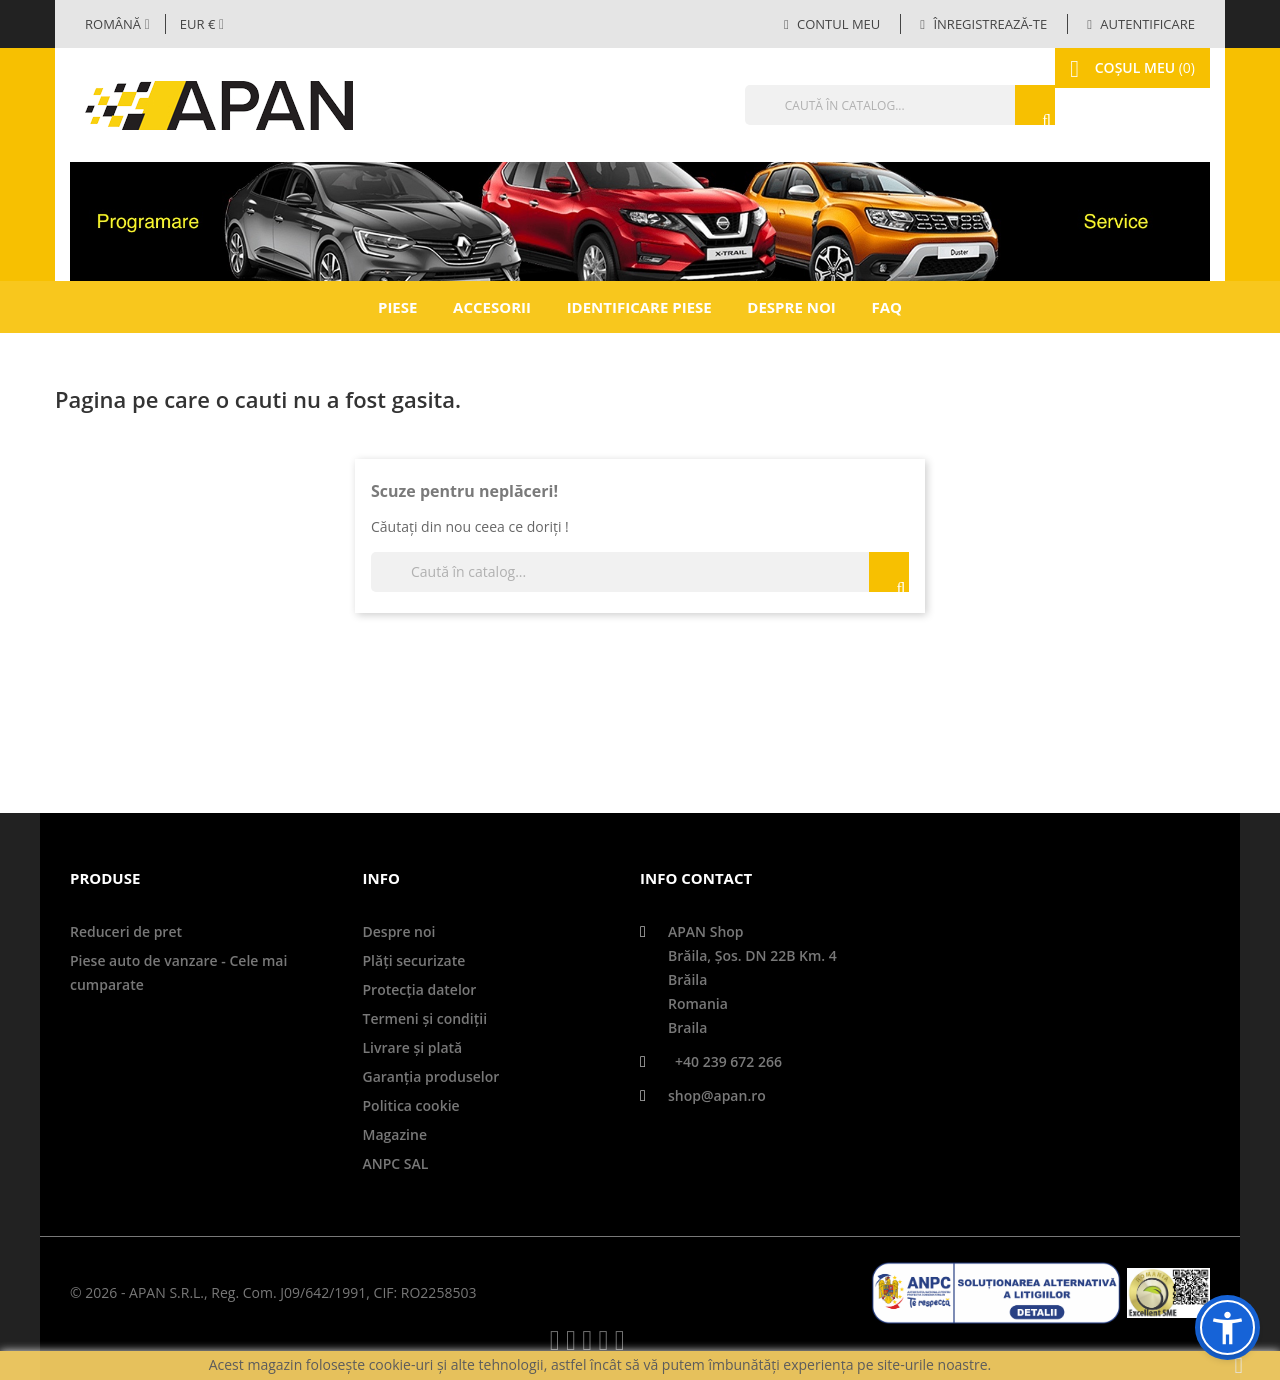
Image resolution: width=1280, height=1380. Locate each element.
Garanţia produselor (431, 1076)
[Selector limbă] (117, 24)
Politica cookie (411, 1105)
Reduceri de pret (126, 931)
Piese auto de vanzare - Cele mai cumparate (178, 972)
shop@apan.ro (717, 1095)
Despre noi (791, 307)
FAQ (886, 307)
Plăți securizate (414, 960)
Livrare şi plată (413, 1047)
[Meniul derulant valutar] (202, 24)
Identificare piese (639, 307)
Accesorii (492, 307)
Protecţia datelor (420, 989)
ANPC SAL (396, 1163)
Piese (397, 307)
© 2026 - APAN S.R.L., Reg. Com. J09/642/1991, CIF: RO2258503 (273, 1292)
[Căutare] (855, 105)
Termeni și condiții (425, 1018)
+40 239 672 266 (728, 1061)
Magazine (395, 1134)
